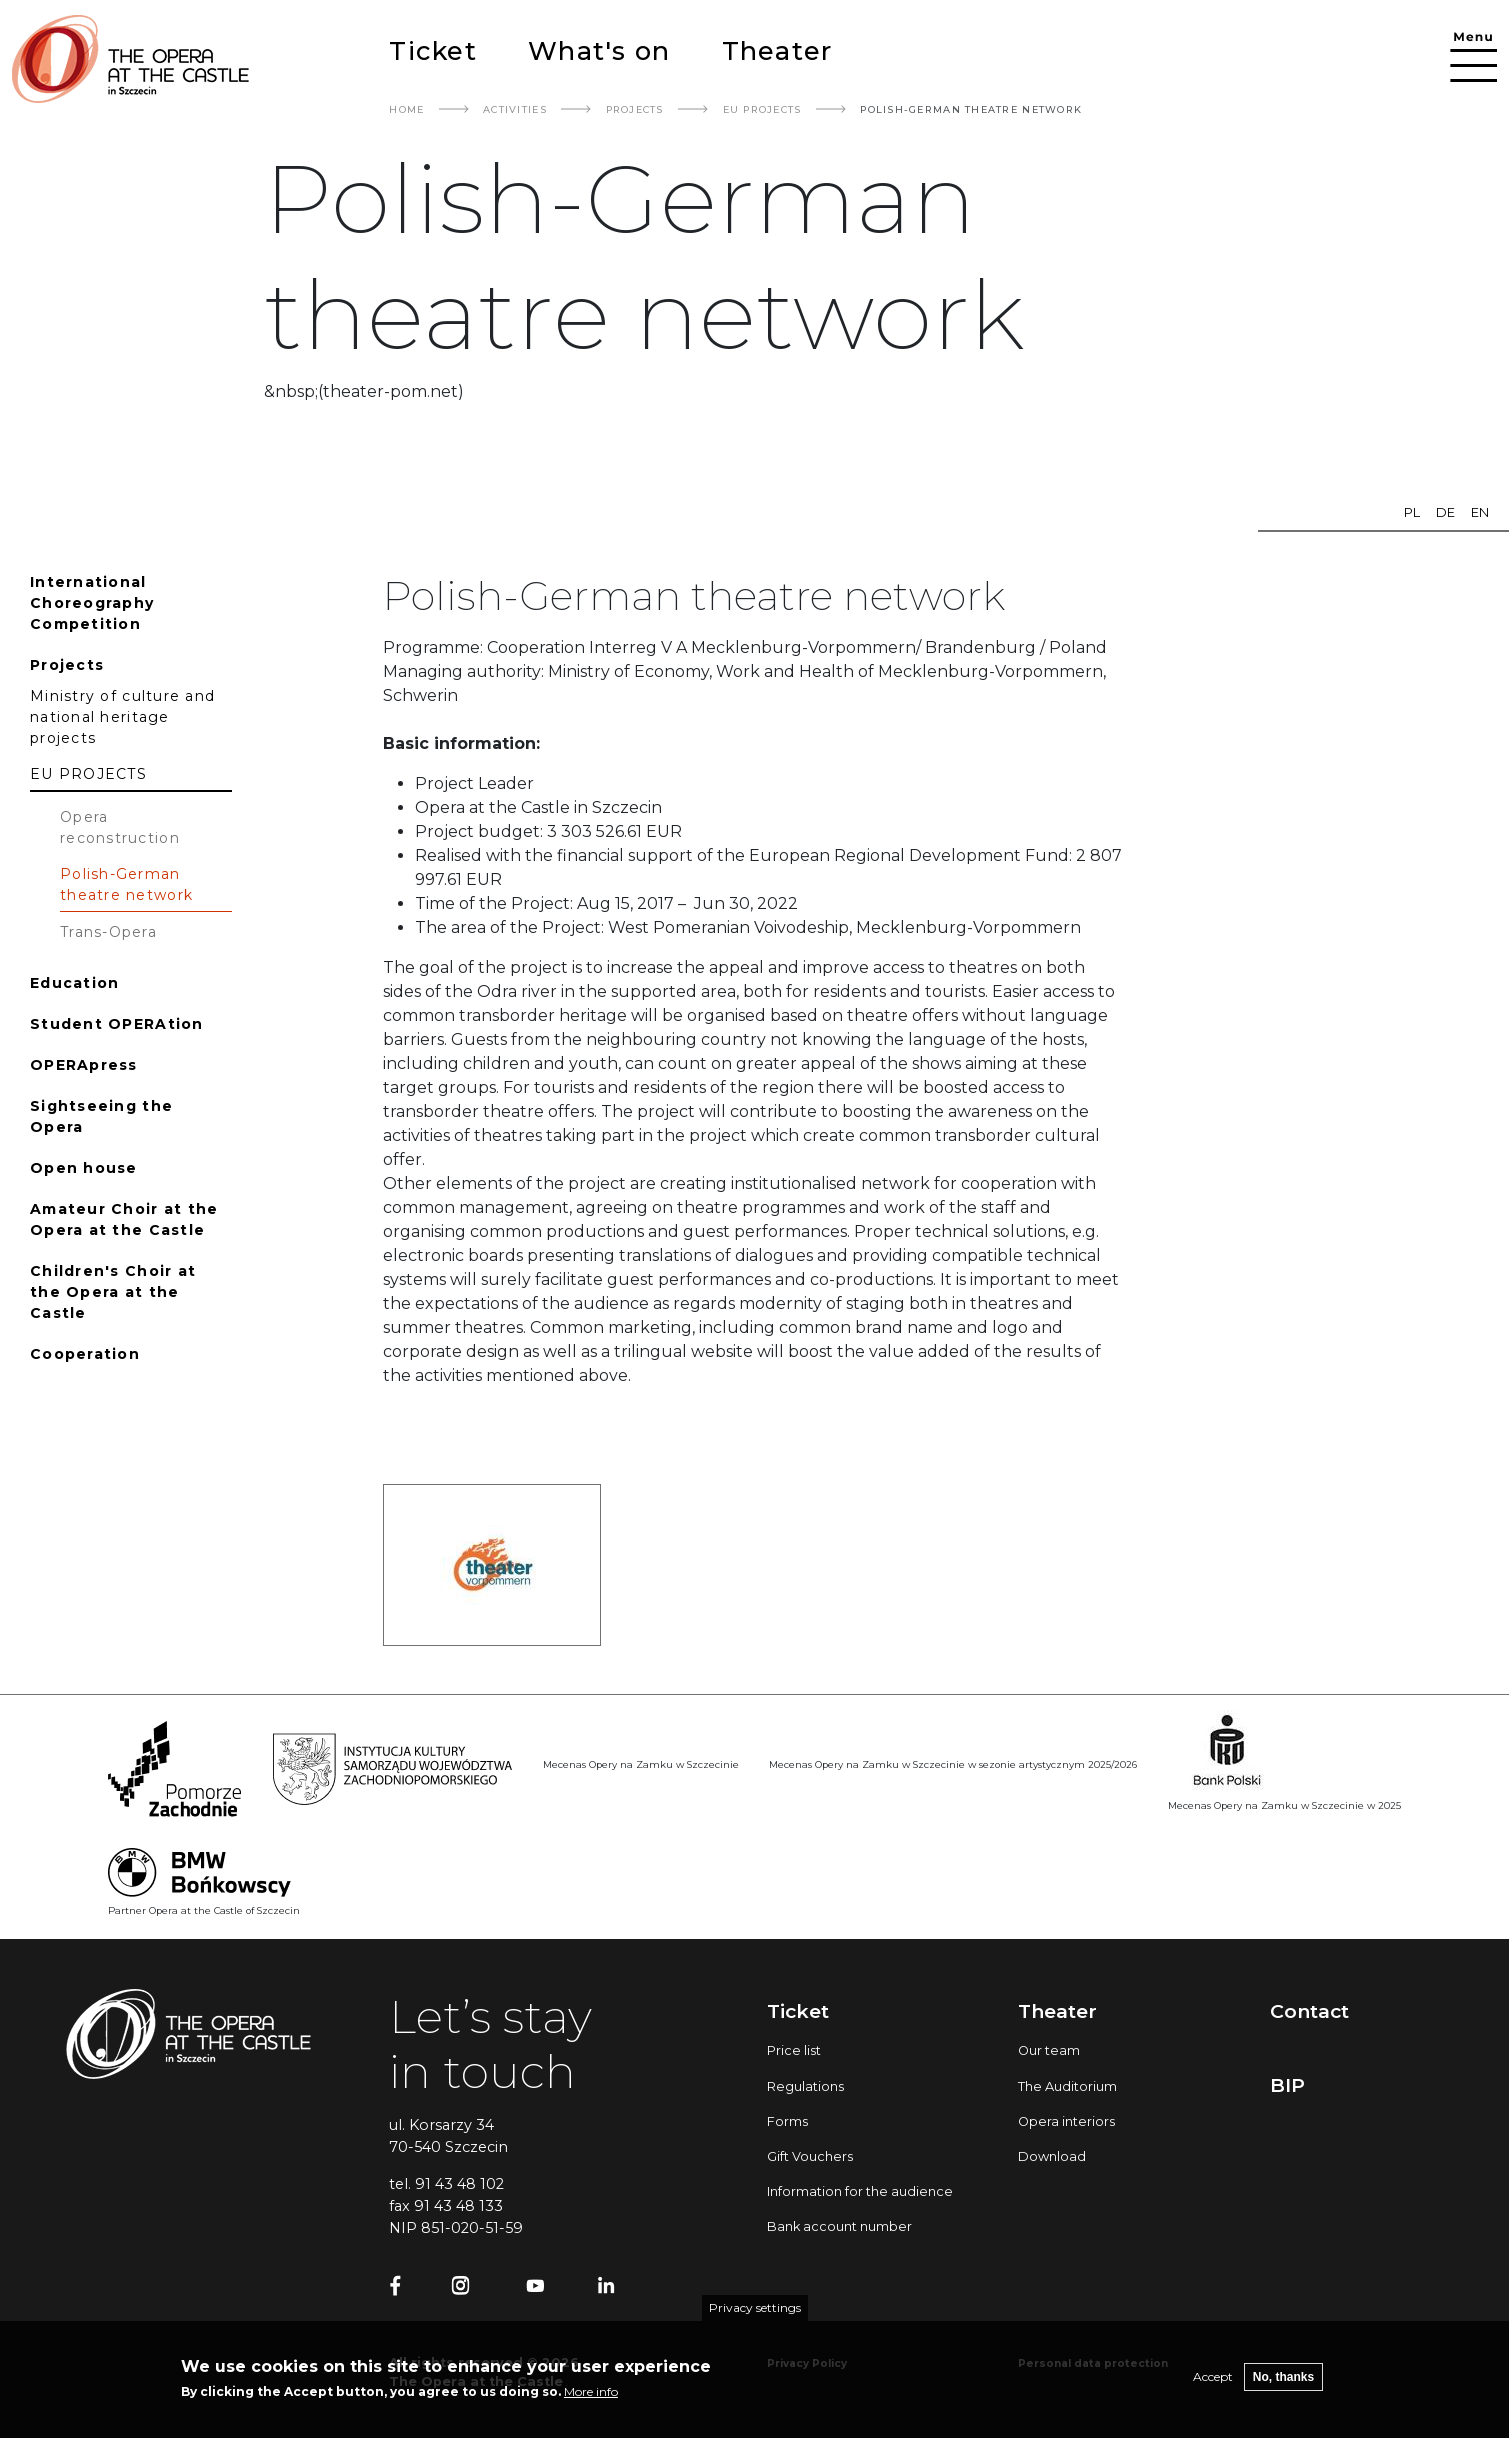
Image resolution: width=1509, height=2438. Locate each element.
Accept (1213, 2384)
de (1445, 512)
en (1480, 512)
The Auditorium (1067, 2086)
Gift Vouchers (810, 2156)
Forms (787, 2121)
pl (1412, 512)
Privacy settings (755, 2315)
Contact (1309, 2011)
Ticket (433, 50)
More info (591, 2399)
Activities (515, 109)
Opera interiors (1066, 2121)
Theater (777, 50)
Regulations (805, 2086)
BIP (1287, 2085)
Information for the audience (860, 2191)
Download (1052, 2156)
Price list (794, 2050)
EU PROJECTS (762, 109)
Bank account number (839, 2226)
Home (406, 109)
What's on (599, 50)
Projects (635, 109)
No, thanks (1283, 2385)
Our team (1049, 2050)
